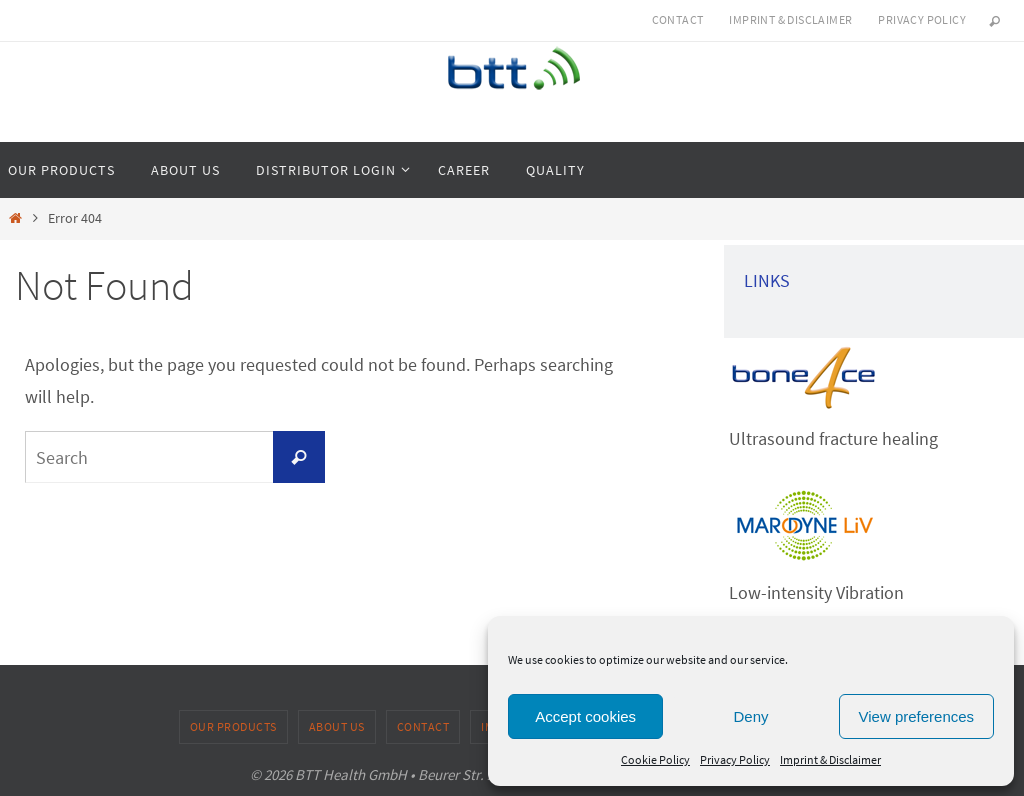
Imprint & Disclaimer (830, 759)
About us (337, 726)
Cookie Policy (655, 759)
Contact (678, 19)
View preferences (917, 716)
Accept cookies (585, 716)
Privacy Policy (735, 759)
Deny (750, 716)
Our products (233, 726)
